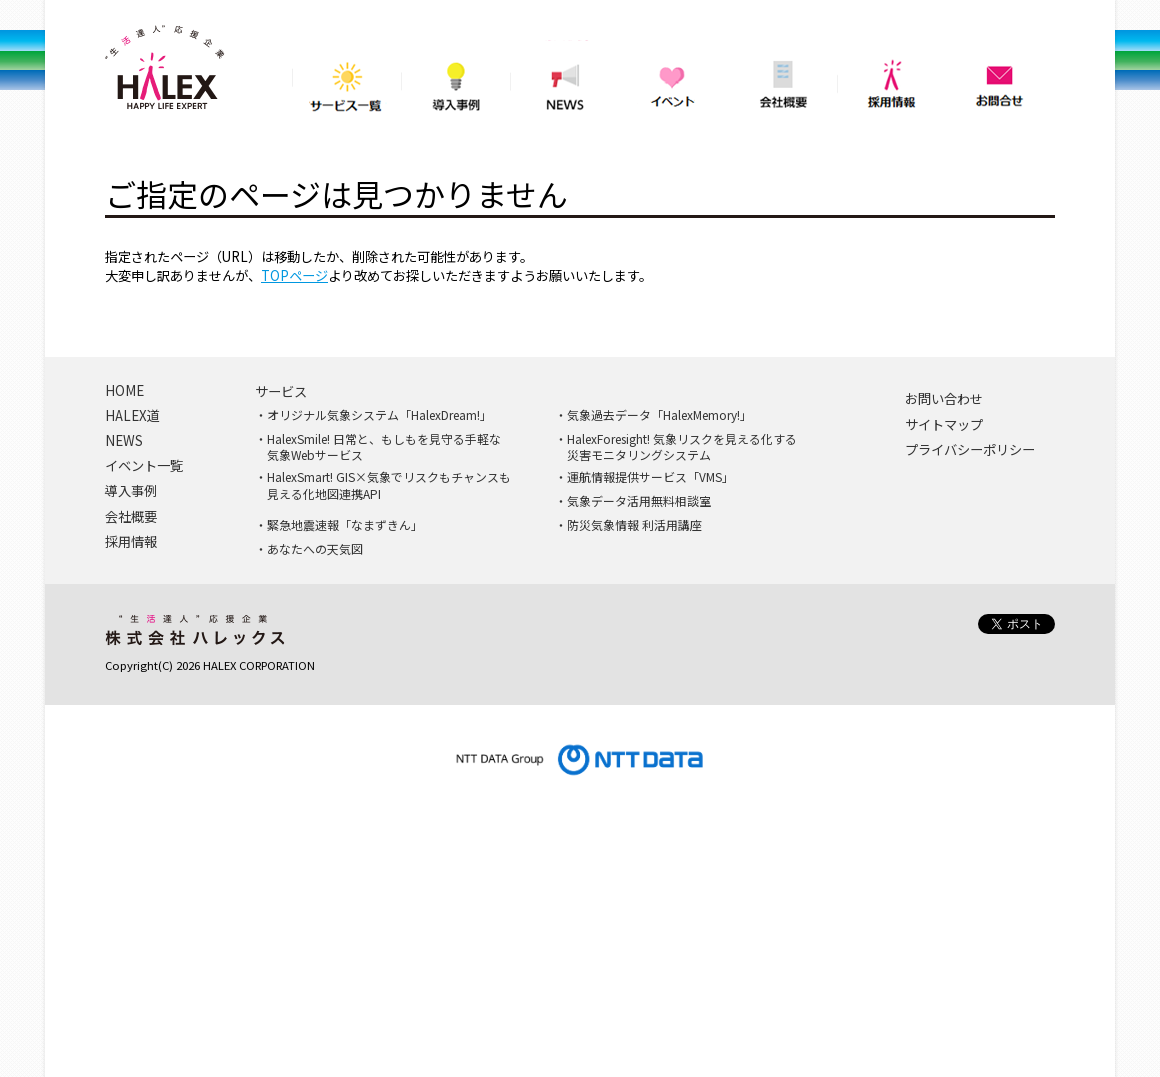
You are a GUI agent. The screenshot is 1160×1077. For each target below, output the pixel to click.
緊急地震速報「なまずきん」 (345, 525)
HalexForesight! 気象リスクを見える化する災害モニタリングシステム (682, 447)
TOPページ (294, 275)
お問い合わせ (944, 399)
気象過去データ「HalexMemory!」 (659, 415)
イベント (673, 80)
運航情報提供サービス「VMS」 (650, 477)
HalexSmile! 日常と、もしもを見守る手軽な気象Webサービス (384, 447)
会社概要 (782, 80)
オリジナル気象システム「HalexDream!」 (379, 415)
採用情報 (891, 80)
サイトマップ (944, 425)
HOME (124, 391)
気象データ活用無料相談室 (639, 501)
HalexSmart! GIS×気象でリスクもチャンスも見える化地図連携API (389, 485)
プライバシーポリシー (970, 450)
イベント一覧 (144, 466)
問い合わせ (1000, 80)
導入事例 (455, 80)
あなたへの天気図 (315, 549)
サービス (281, 392)
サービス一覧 (346, 80)
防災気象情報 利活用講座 (634, 525)
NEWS (564, 80)
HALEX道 (132, 416)
